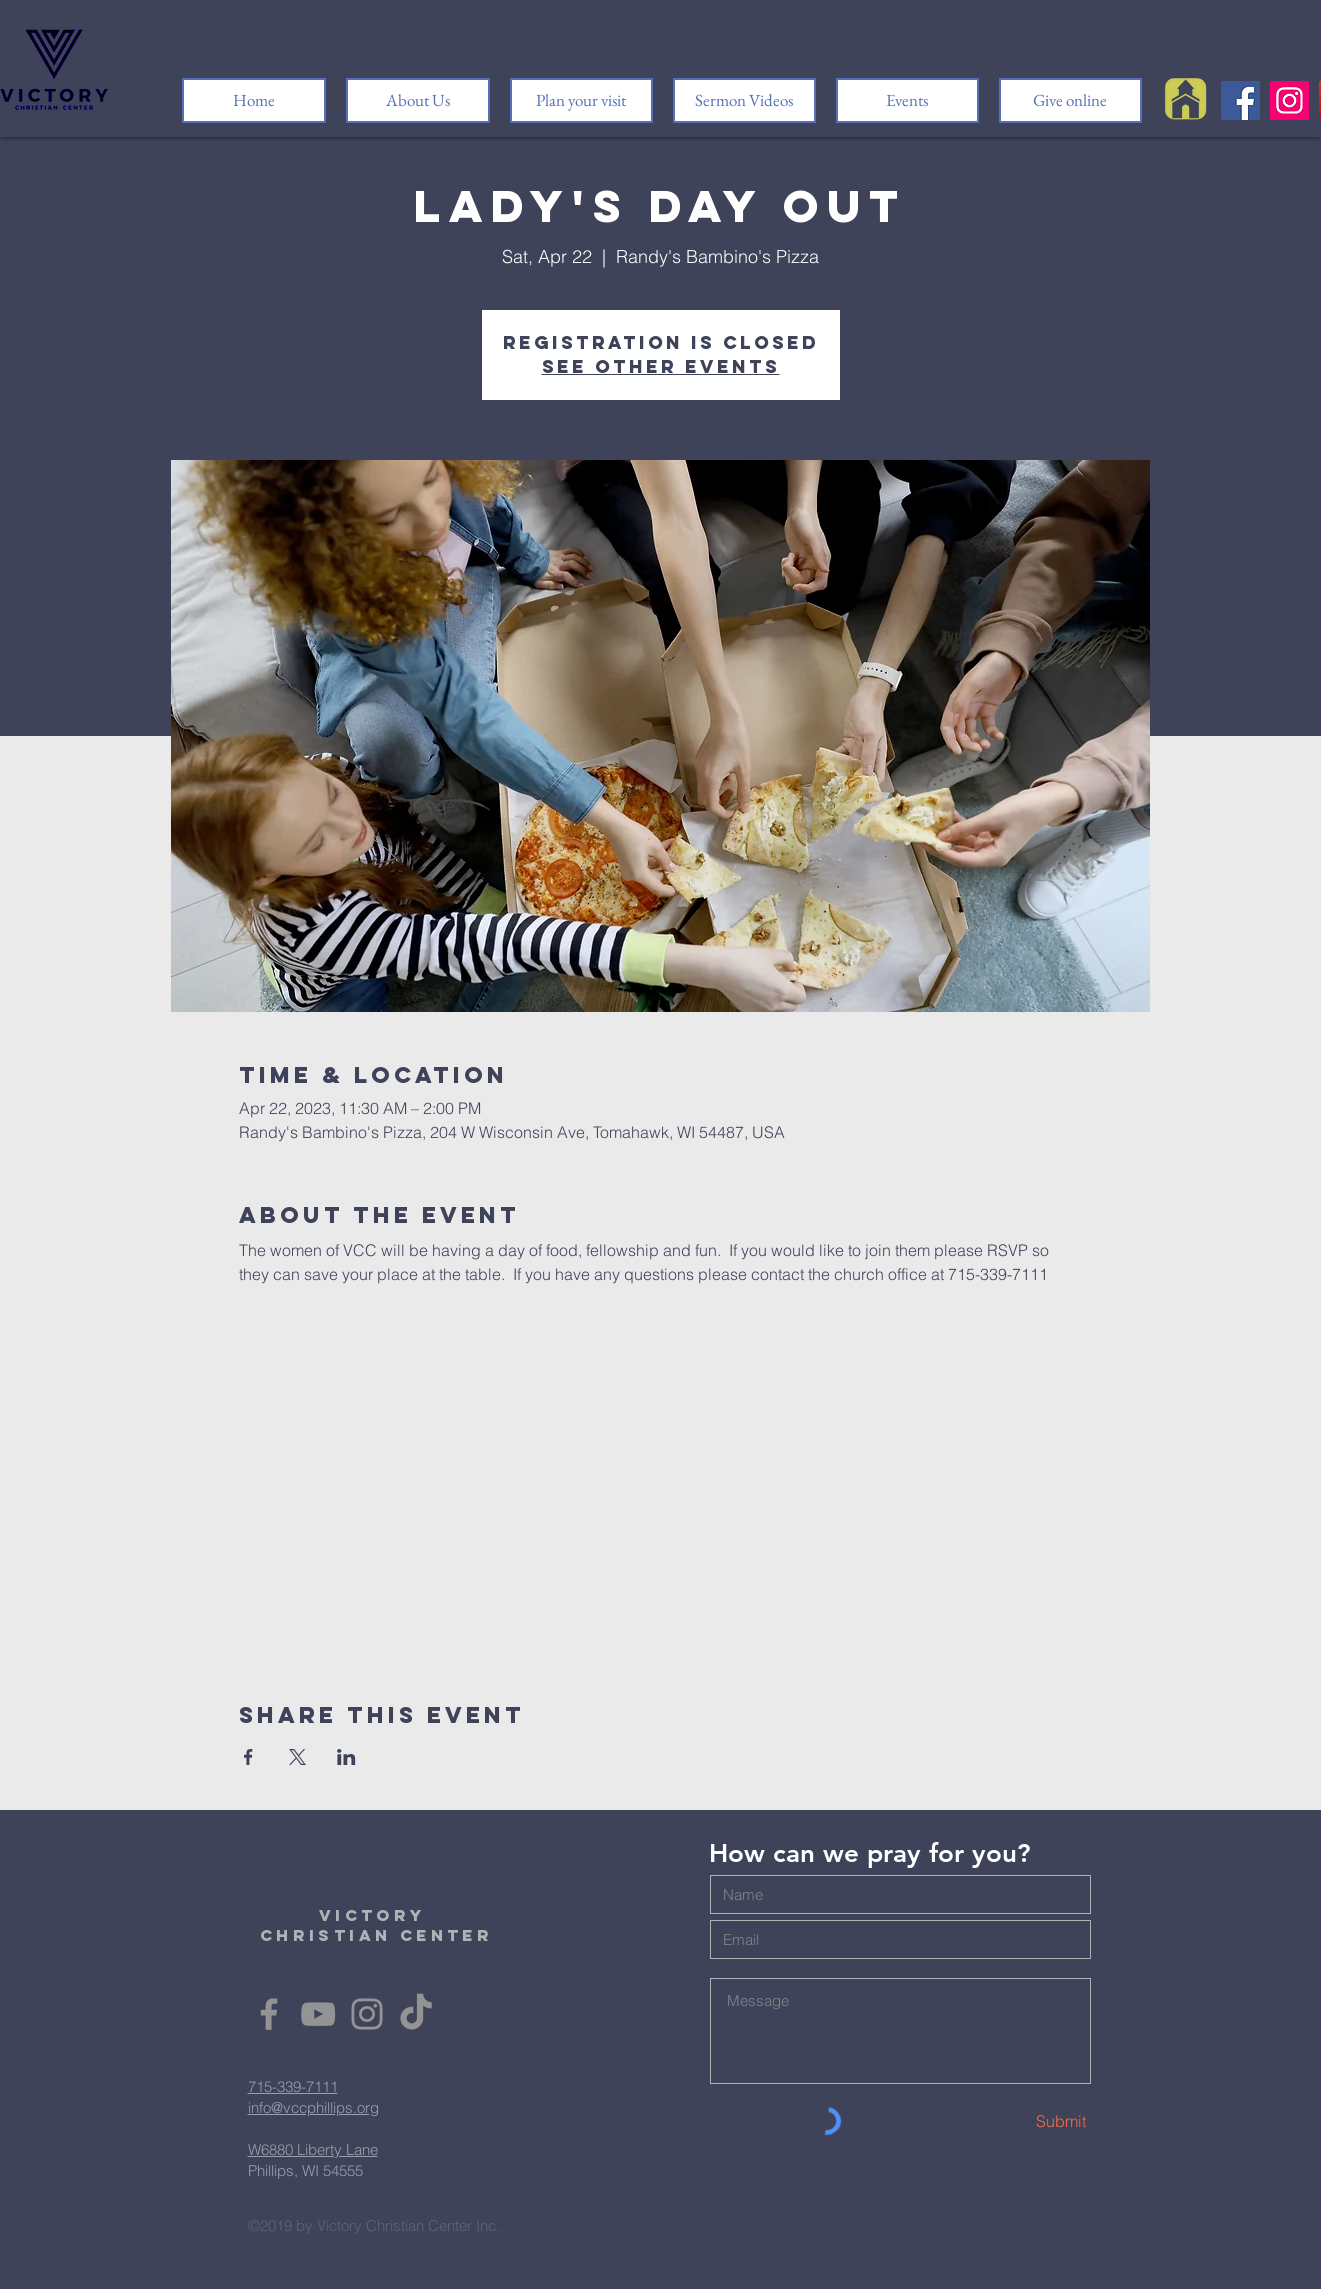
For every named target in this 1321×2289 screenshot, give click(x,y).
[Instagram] (1289, 100)
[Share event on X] (297, 1757)
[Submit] (1015, 2121)
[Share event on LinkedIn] (346, 1757)
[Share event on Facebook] (248, 1757)
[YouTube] (318, 2014)
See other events (661, 366)
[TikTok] (416, 2014)
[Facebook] (1240, 100)
